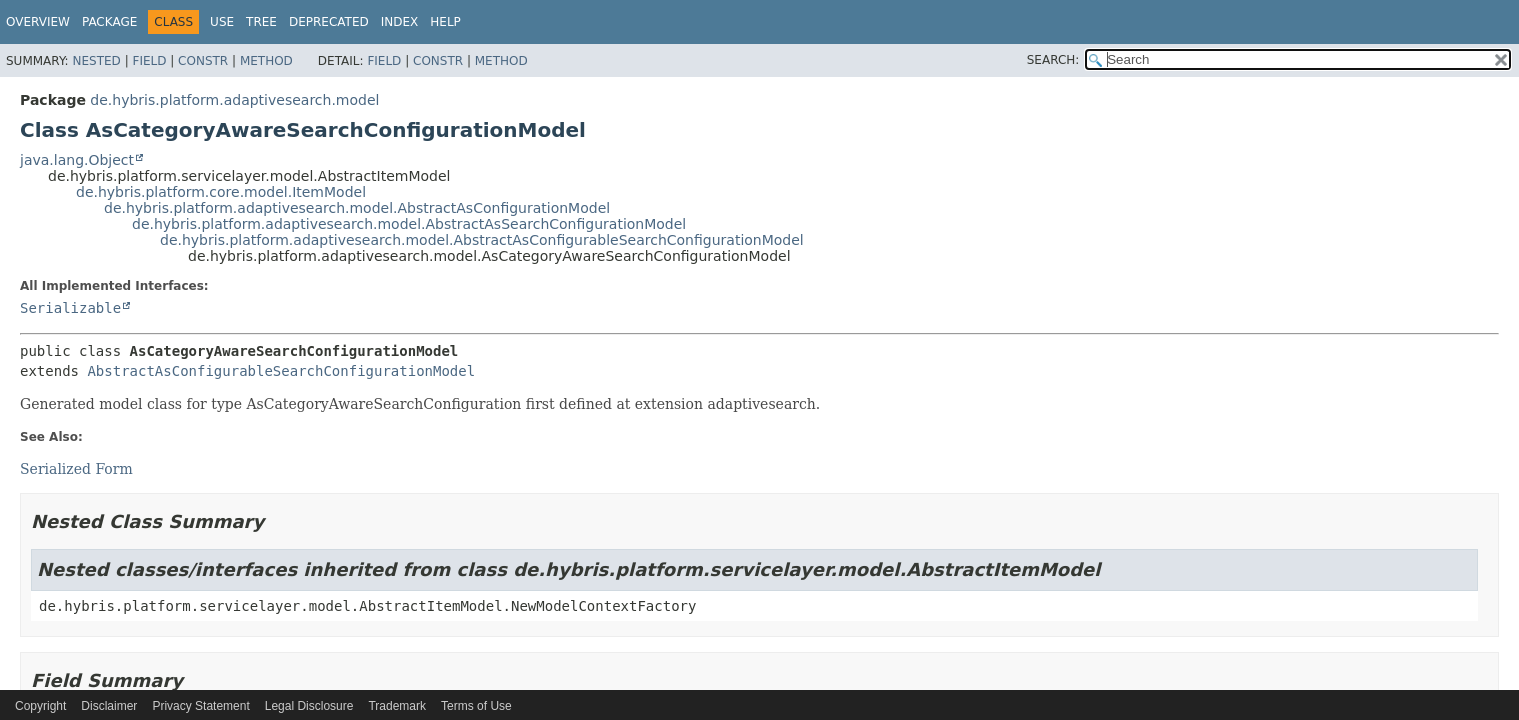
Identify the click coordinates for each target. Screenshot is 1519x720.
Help (445, 22)
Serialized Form (76, 469)
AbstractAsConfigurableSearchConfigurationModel (281, 371)
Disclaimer (109, 706)
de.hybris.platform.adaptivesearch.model (234, 100)
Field (149, 61)
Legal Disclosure (309, 706)
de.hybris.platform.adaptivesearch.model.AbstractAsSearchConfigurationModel (409, 224)
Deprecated (329, 22)
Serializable (70, 308)
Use (222, 22)
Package (109, 22)
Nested (96, 61)
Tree (261, 22)
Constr (203, 61)
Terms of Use (476, 706)
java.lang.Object (77, 160)
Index (400, 22)
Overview (38, 22)
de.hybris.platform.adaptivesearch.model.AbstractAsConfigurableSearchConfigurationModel (482, 240)
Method (266, 61)
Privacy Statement (200, 706)
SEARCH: (1053, 60)
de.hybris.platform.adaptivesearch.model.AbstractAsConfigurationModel (357, 208)
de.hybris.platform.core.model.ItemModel (221, 192)
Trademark (397, 706)
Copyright (40, 706)
